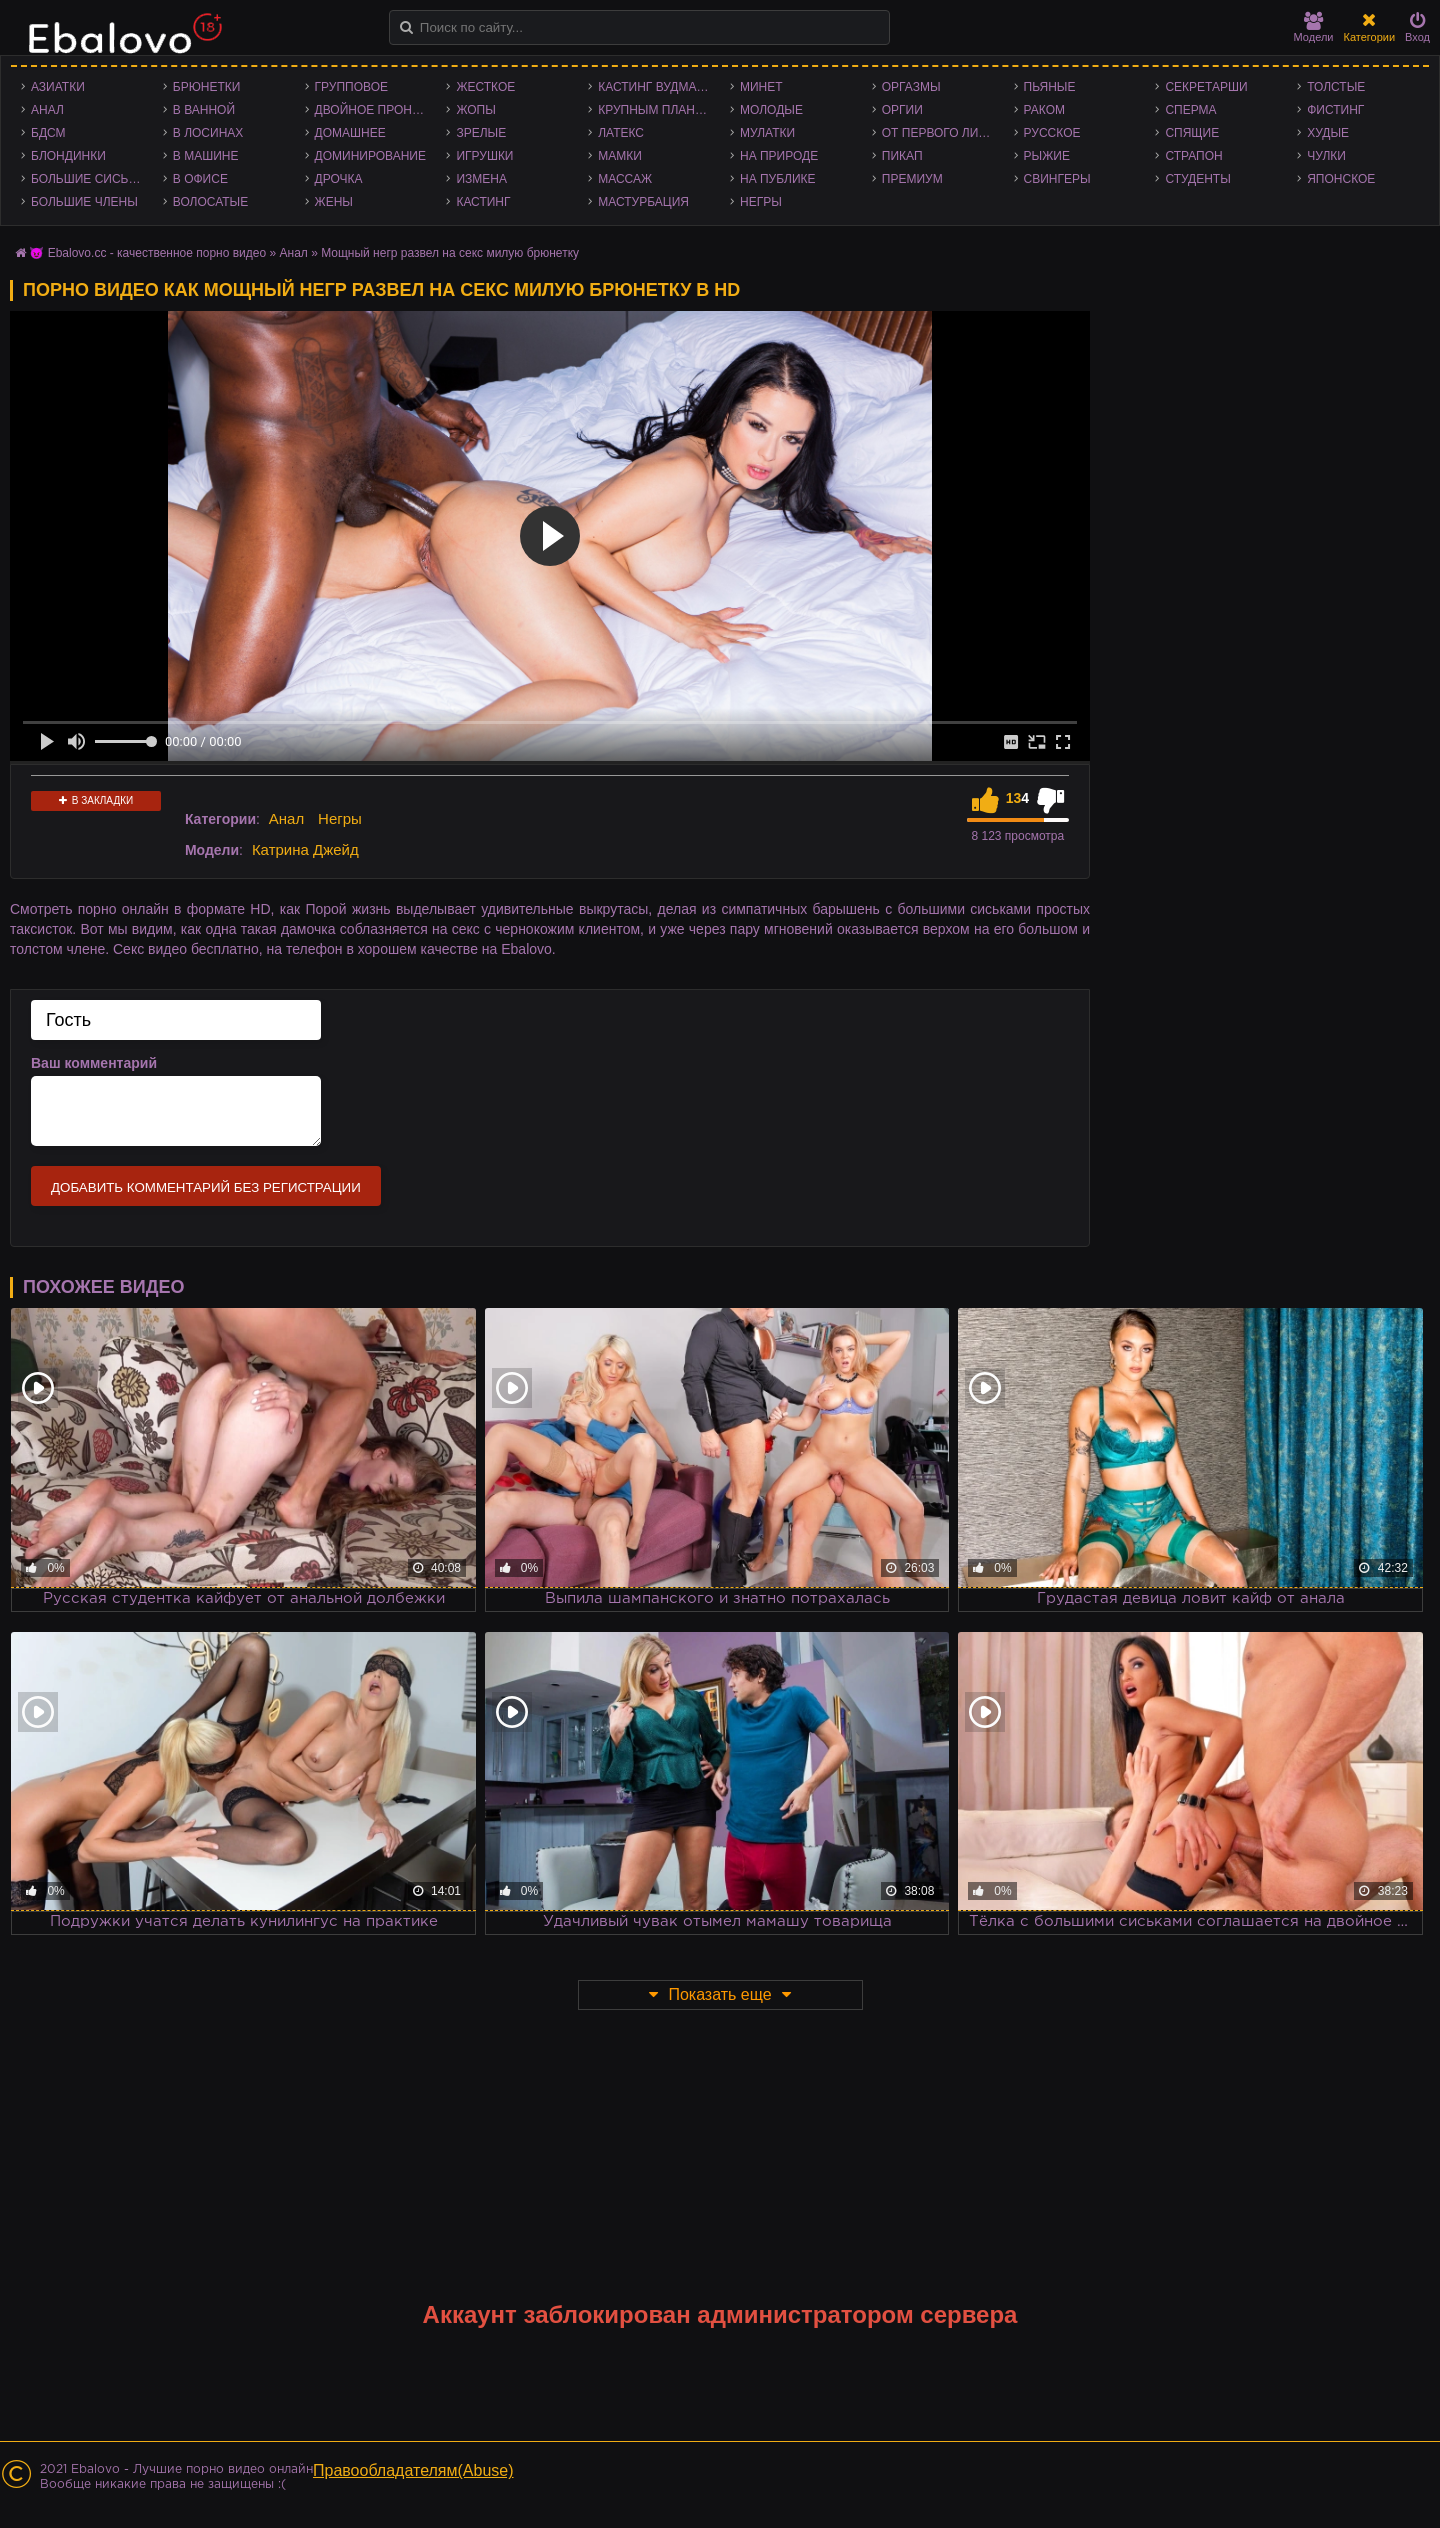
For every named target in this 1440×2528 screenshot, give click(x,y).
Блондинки (68, 156)
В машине (206, 156)
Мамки (620, 156)
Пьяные (1050, 87)
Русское (1052, 133)
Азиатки (58, 87)
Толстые (1336, 87)
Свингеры (1057, 179)
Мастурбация (643, 202)
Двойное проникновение (376, 110)
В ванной (204, 110)
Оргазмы (911, 87)
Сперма (1190, 110)
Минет (761, 87)
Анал (47, 110)
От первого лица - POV (943, 133)
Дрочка (339, 179)
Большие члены (84, 202)
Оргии (902, 110)
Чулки (1326, 156)
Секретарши (1206, 87)
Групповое (351, 87)
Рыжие (1047, 156)
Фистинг (1335, 110)
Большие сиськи (87, 179)
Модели (1314, 27)
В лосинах (208, 133)
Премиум (912, 179)
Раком (1044, 110)
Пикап (902, 156)
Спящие (1192, 133)
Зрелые (481, 133)
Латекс (621, 133)
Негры (761, 202)
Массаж (625, 179)
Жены (334, 202)
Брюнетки (207, 87)
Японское (1341, 179)
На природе (779, 156)
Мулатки (767, 133)
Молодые (771, 110)
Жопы (475, 110)
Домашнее (350, 133)
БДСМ (48, 133)
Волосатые (210, 202)
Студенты (1197, 179)
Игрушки (484, 156)
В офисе (200, 179)
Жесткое (485, 87)
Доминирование (370, 156)
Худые (1328, 133)
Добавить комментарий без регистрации (206, 1187)
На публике (778, 179)
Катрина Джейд (305, 849)
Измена (481, 179)
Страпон (1193, 156)
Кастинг (483, 202)
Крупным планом (656, 110)
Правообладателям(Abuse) (413, 2470)
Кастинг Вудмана (655, 87)
